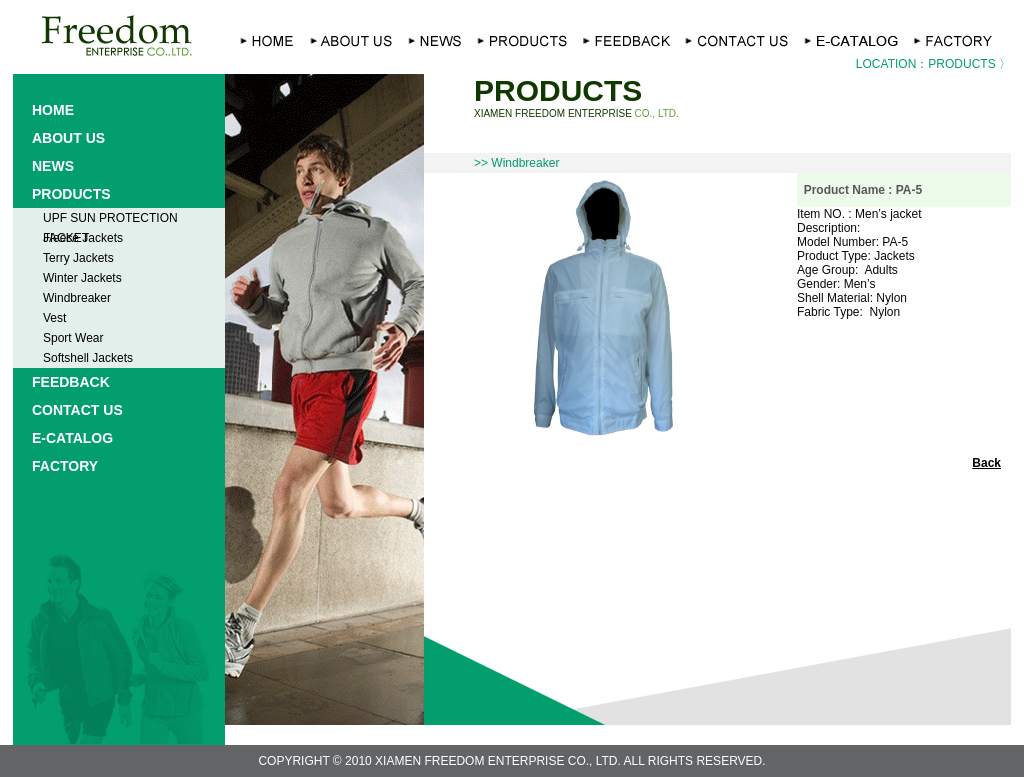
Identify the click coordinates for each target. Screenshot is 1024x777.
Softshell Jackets (88, 358)
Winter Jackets (82, 278)
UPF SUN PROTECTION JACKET (110, 219)
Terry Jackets (78, 258)
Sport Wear (73, 338)
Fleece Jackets (83, 238)
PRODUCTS (71, 194)
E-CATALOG (72, 438)
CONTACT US (77, 410)
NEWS (53, 166)
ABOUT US (68, 138)
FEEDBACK (71, 382)
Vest (54, 318)
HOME (53, 110)
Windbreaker (77, 298)
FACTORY (65, 466)
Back (986, 463)
